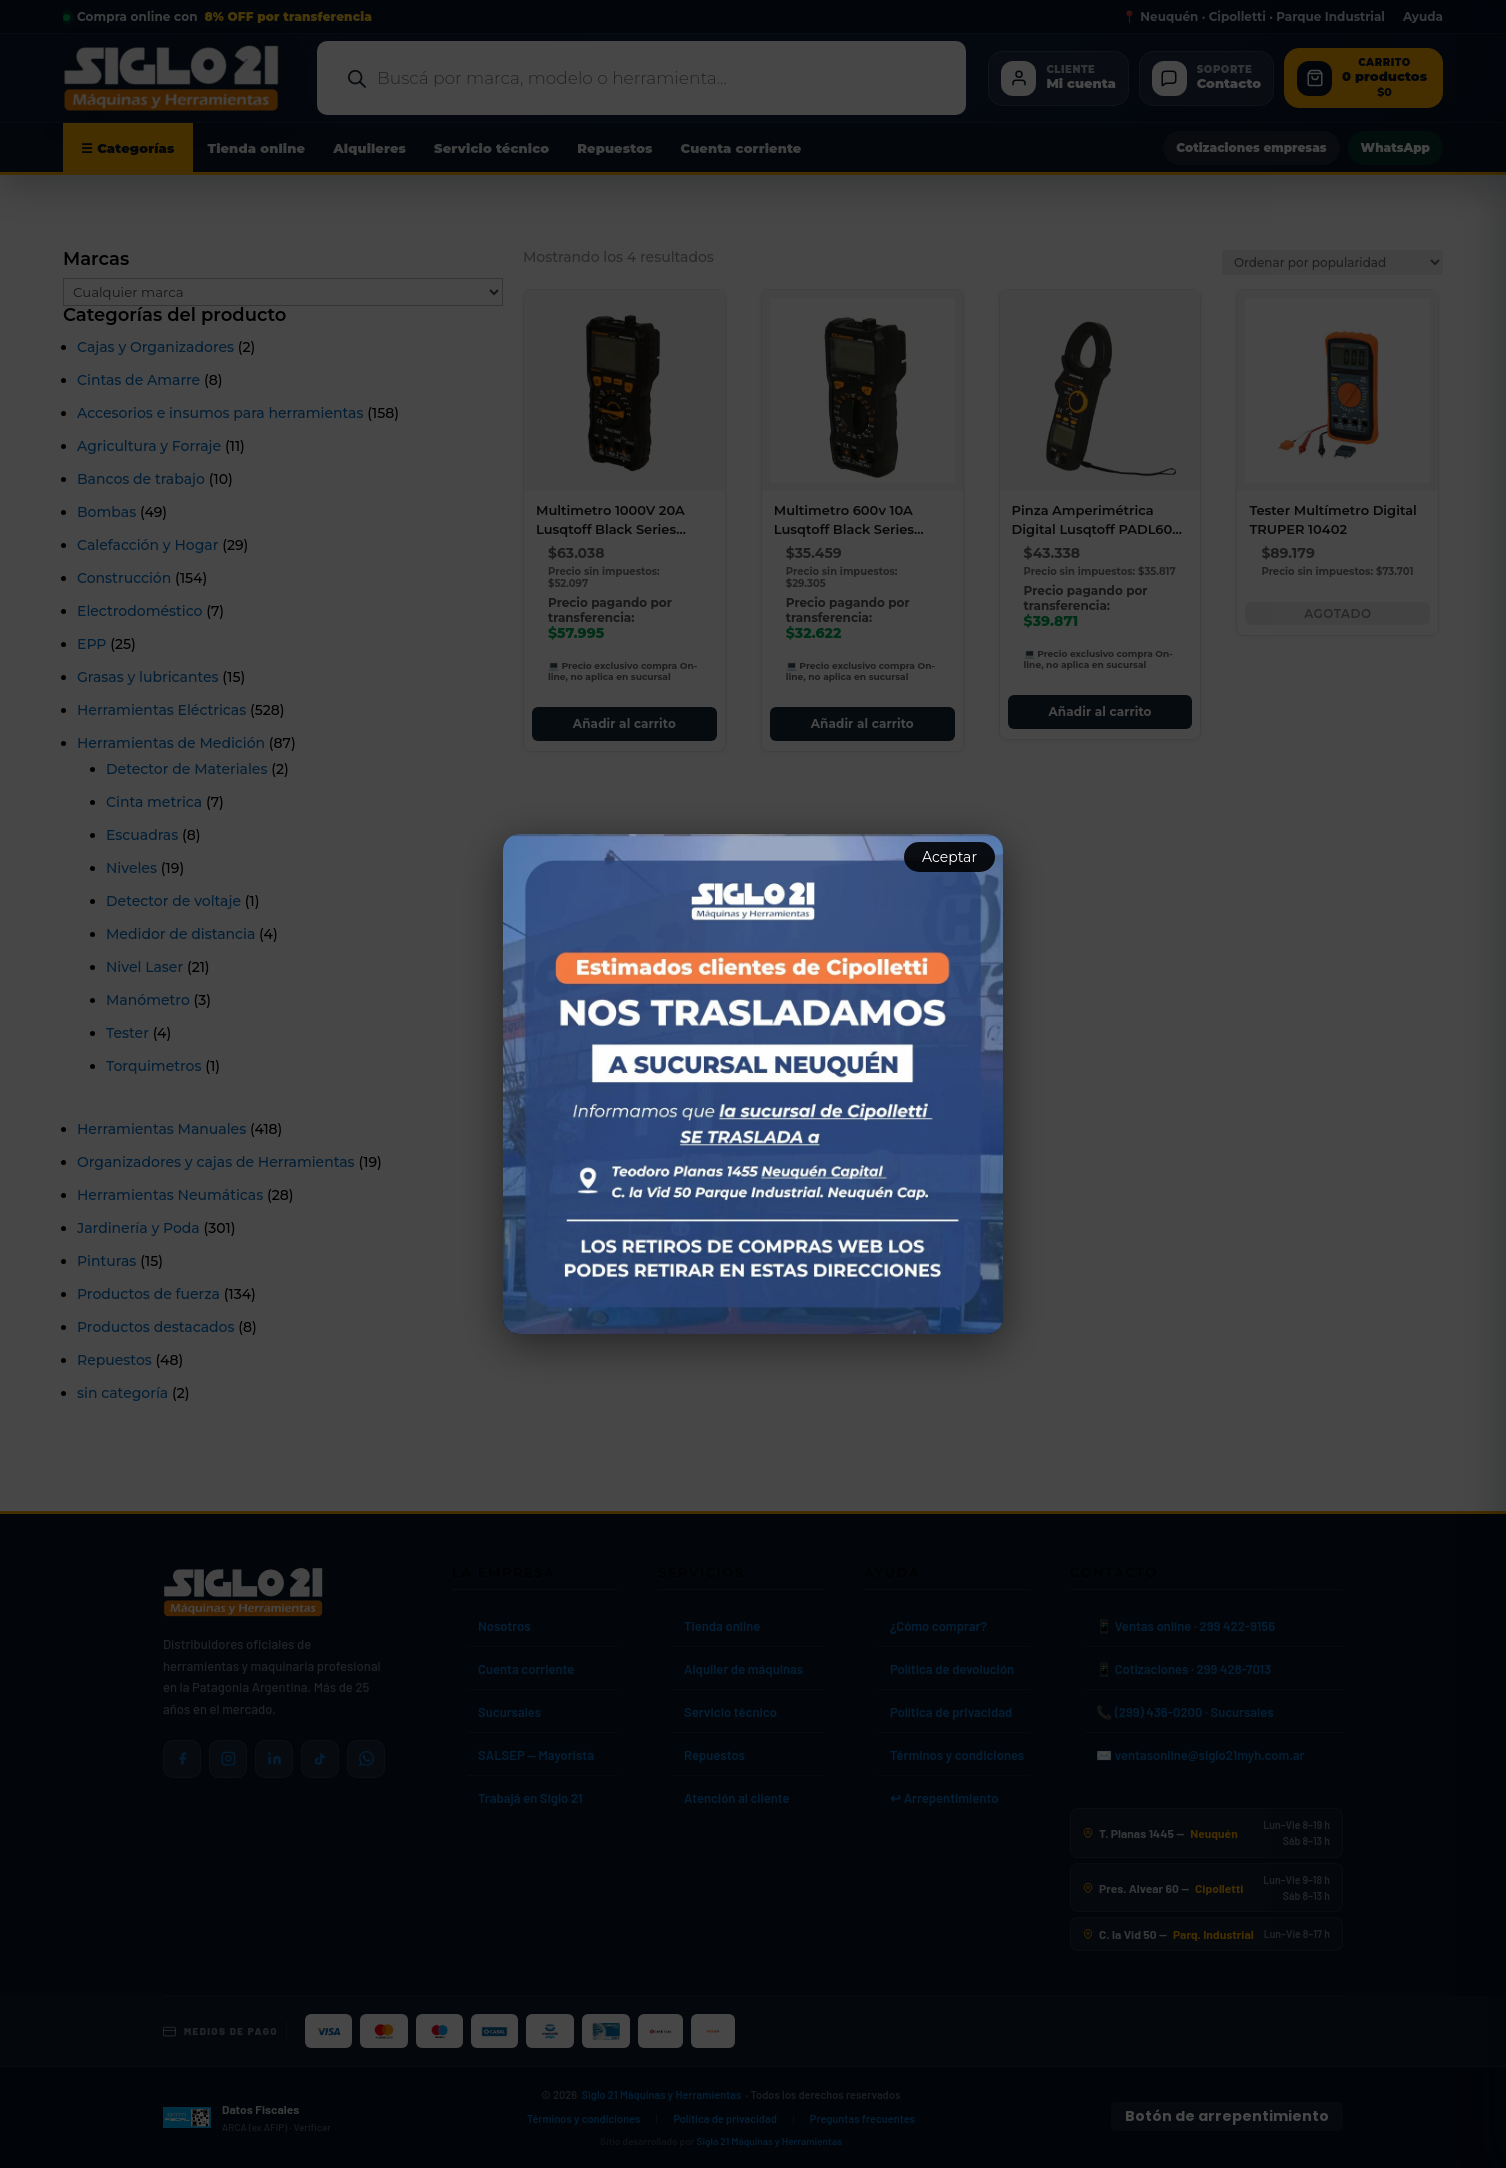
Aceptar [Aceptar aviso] (949, 857)
